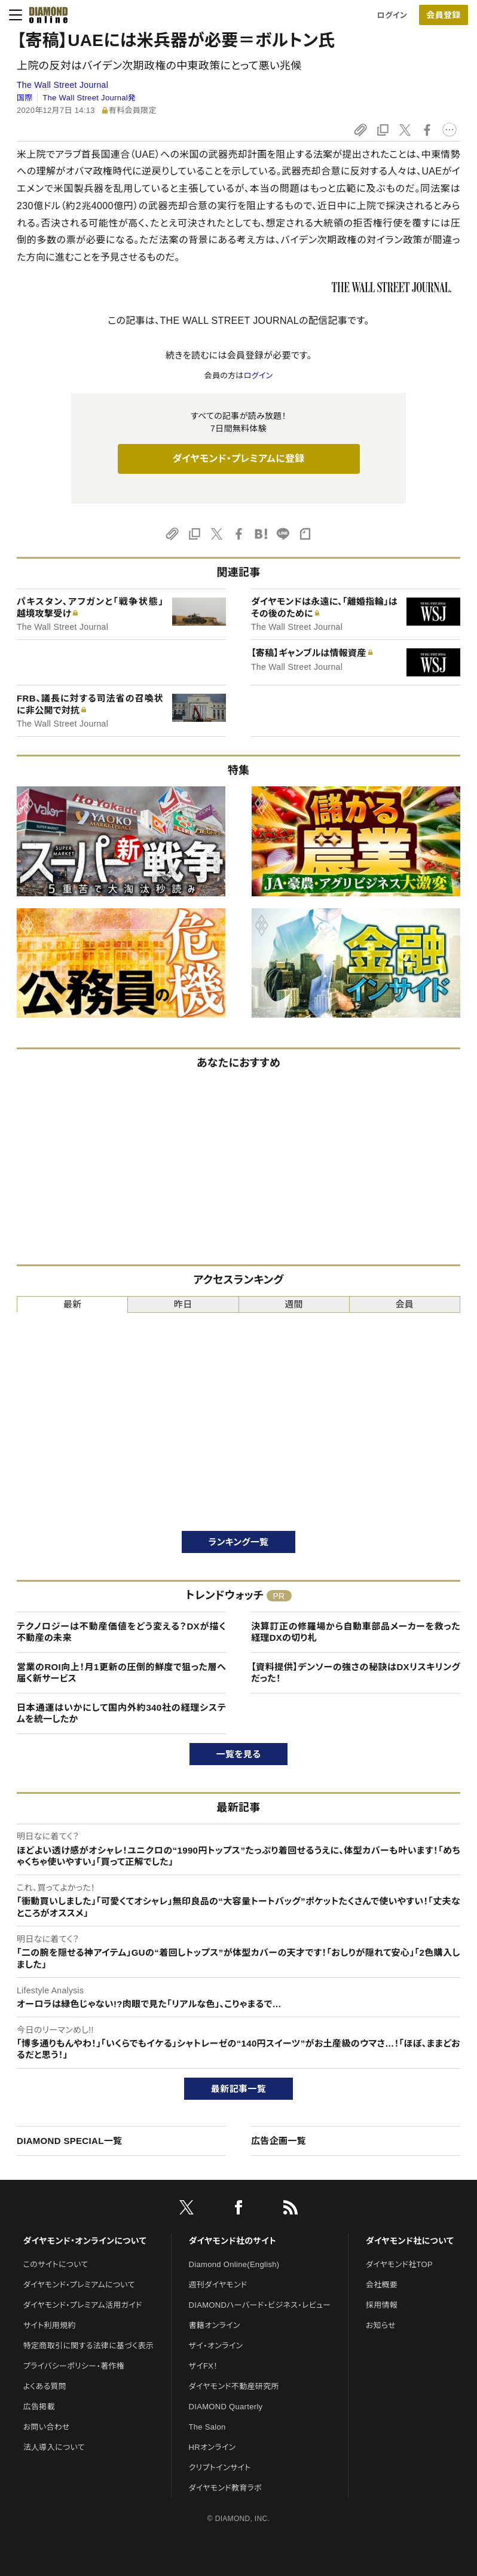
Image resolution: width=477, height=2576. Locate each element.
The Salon (207, 2426)
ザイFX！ (203, 2365)
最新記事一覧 (238, 2089)
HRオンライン (212, 2447)
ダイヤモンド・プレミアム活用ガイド (82, 2305)
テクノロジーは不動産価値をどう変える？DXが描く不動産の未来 (121, 1632)
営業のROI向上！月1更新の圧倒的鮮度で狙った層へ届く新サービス (121, 1673)
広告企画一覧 (278, 2141)
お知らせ (381, 2325)
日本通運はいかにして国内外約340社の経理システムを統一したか (121, 1713)
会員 (405, 1304)
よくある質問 (44, 2386)
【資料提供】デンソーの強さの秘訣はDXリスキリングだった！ (355, 1673)
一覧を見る (238, 1754)
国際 (25, 97)
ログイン (392, 15)
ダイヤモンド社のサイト (232, 2241)
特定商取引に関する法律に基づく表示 (88, 2345)
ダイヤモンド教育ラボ (225, 2487)
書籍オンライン (214, 2325)
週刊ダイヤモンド (218, 2284)
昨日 (183, 1304)
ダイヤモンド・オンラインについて (84, 2241)
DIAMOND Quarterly (226, 2406)
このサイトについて (55, 2264)
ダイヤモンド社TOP (399, 2264)
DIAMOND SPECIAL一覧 (69, 2141)
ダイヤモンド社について (410, 2241)
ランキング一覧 (239, 1542)
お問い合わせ (46, 2426)
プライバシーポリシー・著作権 (74, 2365)
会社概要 (382, 2284)
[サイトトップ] (45, 15)
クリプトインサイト (220, 2467)
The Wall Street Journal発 (89, 97)
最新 (72, 1304)
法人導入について (54, 2447)
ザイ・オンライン (216, 2345)
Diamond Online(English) (234, 2264)
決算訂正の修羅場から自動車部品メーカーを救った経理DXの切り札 (355, 1632)
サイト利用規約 (49, 2325)
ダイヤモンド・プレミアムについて (79, 2284)
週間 (294, 1304)
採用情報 (382, 2305)
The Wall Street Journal (62, 85)
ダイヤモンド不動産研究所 (234, 2386)
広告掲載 (39, 2406)
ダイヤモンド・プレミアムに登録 (238, 459)
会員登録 (443, 15)
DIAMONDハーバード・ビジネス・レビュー (260, 2305)
